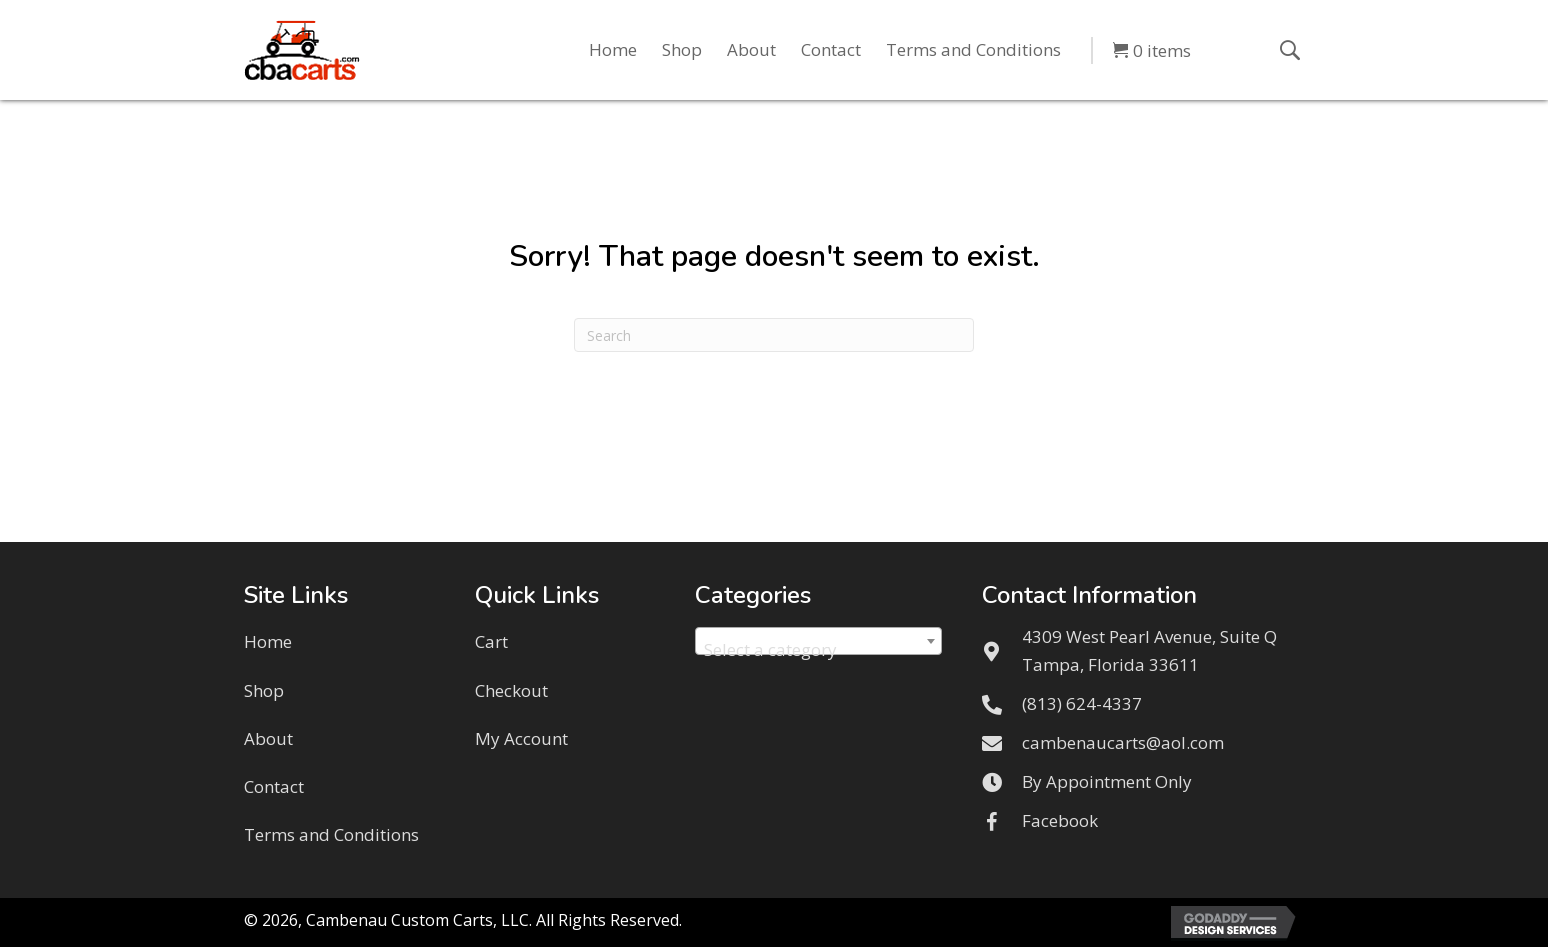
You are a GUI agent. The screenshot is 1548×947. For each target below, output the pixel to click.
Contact (274, 786)
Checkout (511, 690)
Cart (491, 641)
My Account (521, 738)
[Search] (774, 335)
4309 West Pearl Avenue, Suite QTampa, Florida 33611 (1149, 650)
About (268, 738)
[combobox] (818, 641)
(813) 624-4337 (1082, 703)
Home (268, 641)
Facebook (1060, 820)
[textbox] (818, 650)
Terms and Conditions (331, 834)
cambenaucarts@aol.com (1123, 742)
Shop (264, 690)
